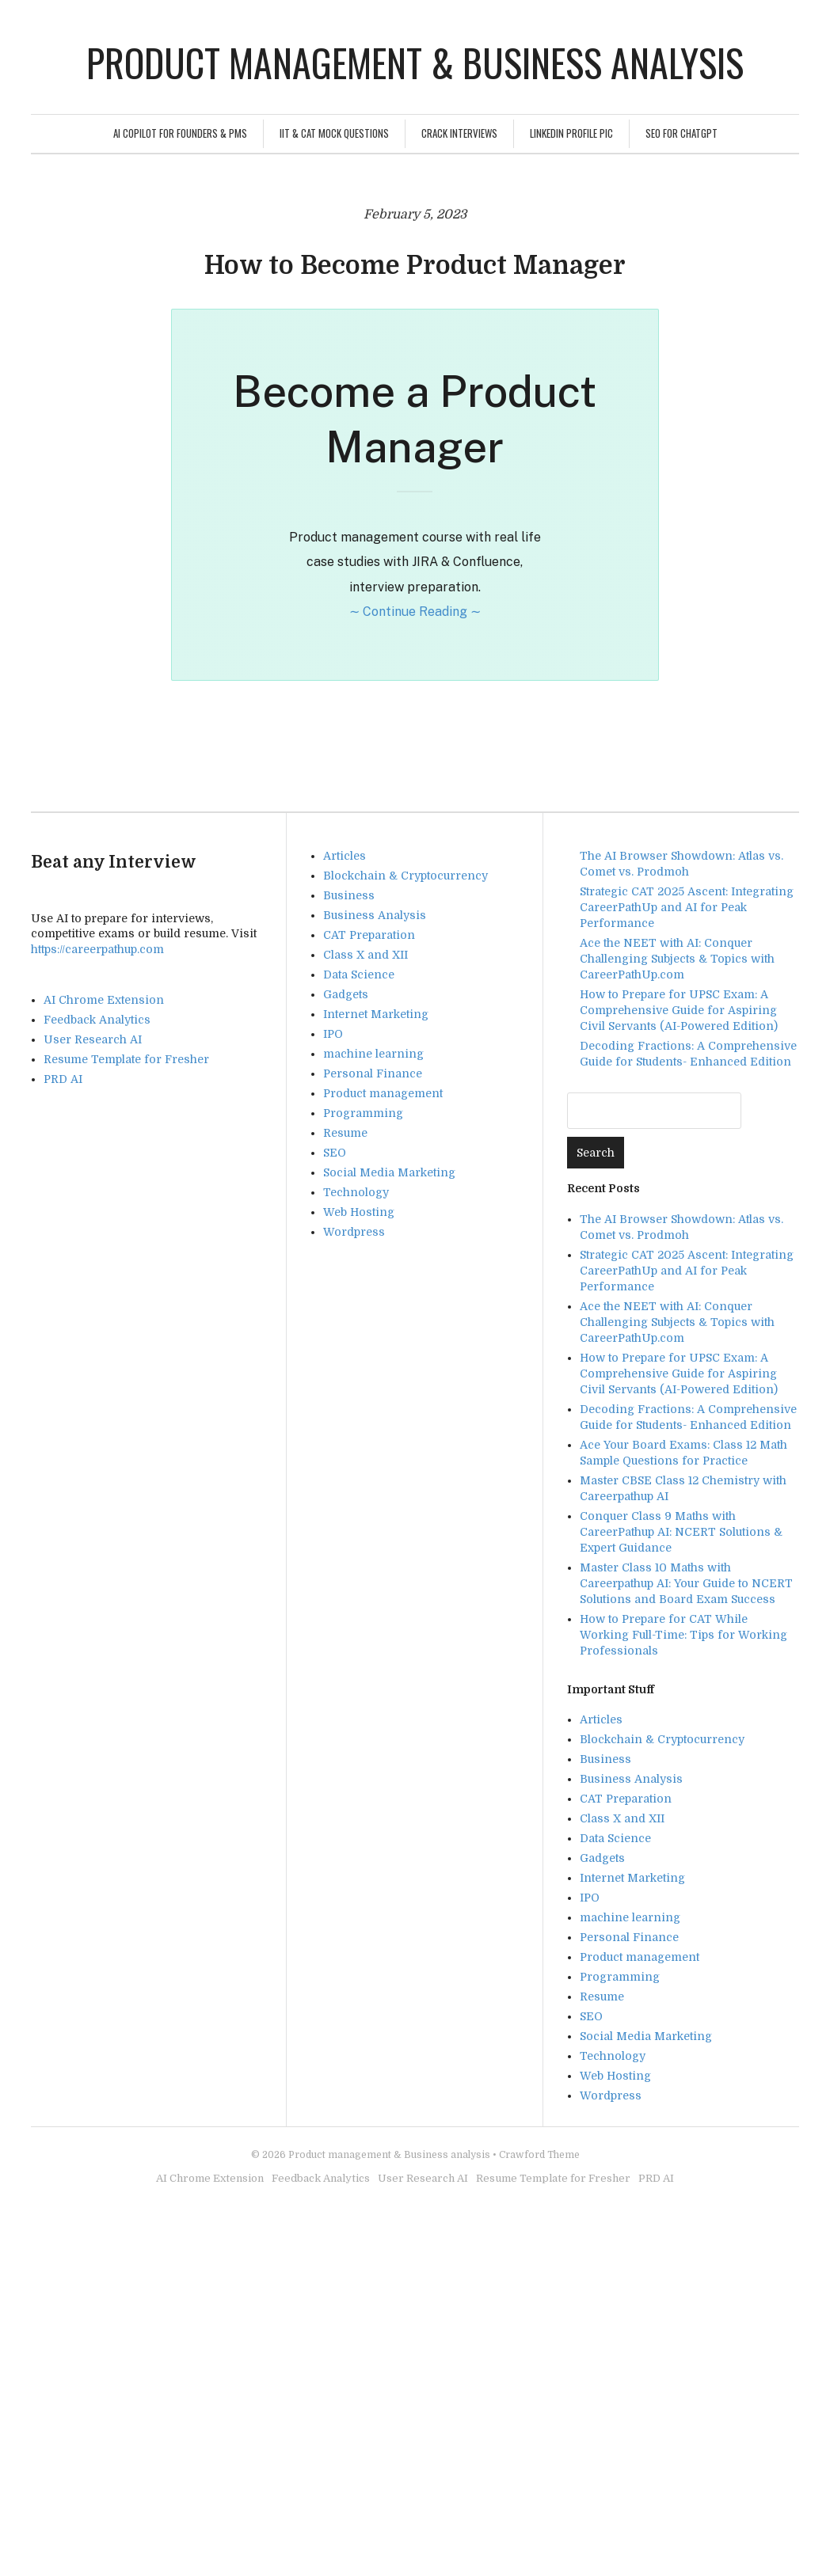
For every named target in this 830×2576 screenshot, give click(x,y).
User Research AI (93, 1039)
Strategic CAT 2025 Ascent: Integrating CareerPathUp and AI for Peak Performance (687, 907)
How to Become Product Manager (415, 265)
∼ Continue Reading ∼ (415, 611)
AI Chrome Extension (104, 1000)
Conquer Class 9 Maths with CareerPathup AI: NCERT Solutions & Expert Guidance (681, 1532)
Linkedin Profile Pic (571, 133)
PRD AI (63, 1079)
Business (349, 895)
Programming (363, 1113)
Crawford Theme (539, 2154)
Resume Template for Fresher (126, 1059)
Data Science (358, 974)
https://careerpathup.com (97, 949)
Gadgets (345, 994)
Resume (345, 1133)
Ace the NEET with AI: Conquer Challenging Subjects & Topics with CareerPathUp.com (677, 959)
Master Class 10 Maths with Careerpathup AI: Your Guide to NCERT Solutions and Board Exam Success (686, 1583)
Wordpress (354, 1231)
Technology (356, 1192)
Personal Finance (372, 1073)
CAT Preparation (369, 935)
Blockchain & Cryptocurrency (405, 875)
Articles (344, 855)
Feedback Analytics (97, 1019)
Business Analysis (374, 915)
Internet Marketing (375, 1014)
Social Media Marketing (389, 1172)
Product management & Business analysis (415, 62)
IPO (333, 1034)
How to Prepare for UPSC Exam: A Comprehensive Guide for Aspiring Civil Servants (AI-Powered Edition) (679, 1010)
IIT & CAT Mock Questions (334, 133)
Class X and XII (365, 954)
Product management (383, 1093)
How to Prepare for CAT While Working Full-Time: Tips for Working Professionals (683, 1635)
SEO (334, 1152)
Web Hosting (358, 1212)
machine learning (373, 1053)
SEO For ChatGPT (681, 133)
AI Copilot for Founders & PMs (180, 133)
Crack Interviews (459, 133)
